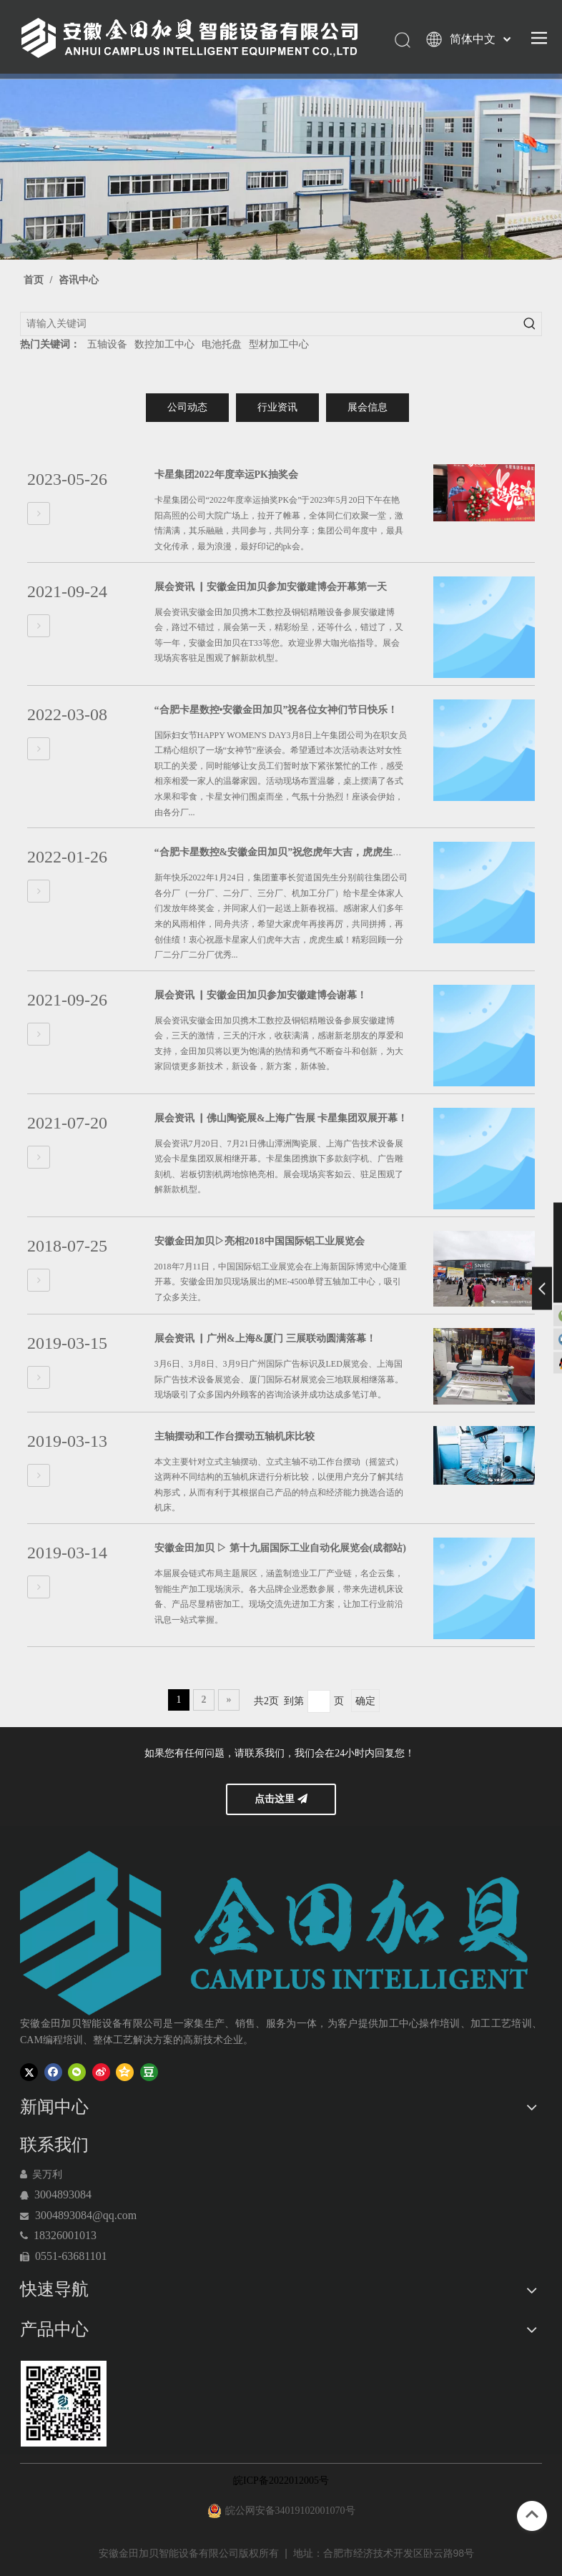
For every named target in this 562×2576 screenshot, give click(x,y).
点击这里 (281, 1799)
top (532, 2514)
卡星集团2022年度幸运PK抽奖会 (226, 474)
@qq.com (114, 2215)
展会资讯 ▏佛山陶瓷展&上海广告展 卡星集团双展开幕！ (281, 1118)
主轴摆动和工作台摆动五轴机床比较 (234, 1436)
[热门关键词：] (529, 324)
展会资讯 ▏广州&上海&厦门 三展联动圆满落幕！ (265, 1338)
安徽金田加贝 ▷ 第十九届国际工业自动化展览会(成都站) (280, 1548)
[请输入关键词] (269, 324)
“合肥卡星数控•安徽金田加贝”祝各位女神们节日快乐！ (276, 709)
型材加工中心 (279, 344)
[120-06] (63, 2404)
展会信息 (367, 407)
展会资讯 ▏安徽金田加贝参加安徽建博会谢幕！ (261, 995)
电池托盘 (222, 344)
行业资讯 (277, 407)
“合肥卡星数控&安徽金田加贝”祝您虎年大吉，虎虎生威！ (283, 852)
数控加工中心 (164, 344)
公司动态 (187, 407)
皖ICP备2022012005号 (281, 2480)
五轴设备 (107, 344)
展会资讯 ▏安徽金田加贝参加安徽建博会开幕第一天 (271, 586)
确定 (365, 1701)
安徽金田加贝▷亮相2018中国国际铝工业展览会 (259, 1241)
